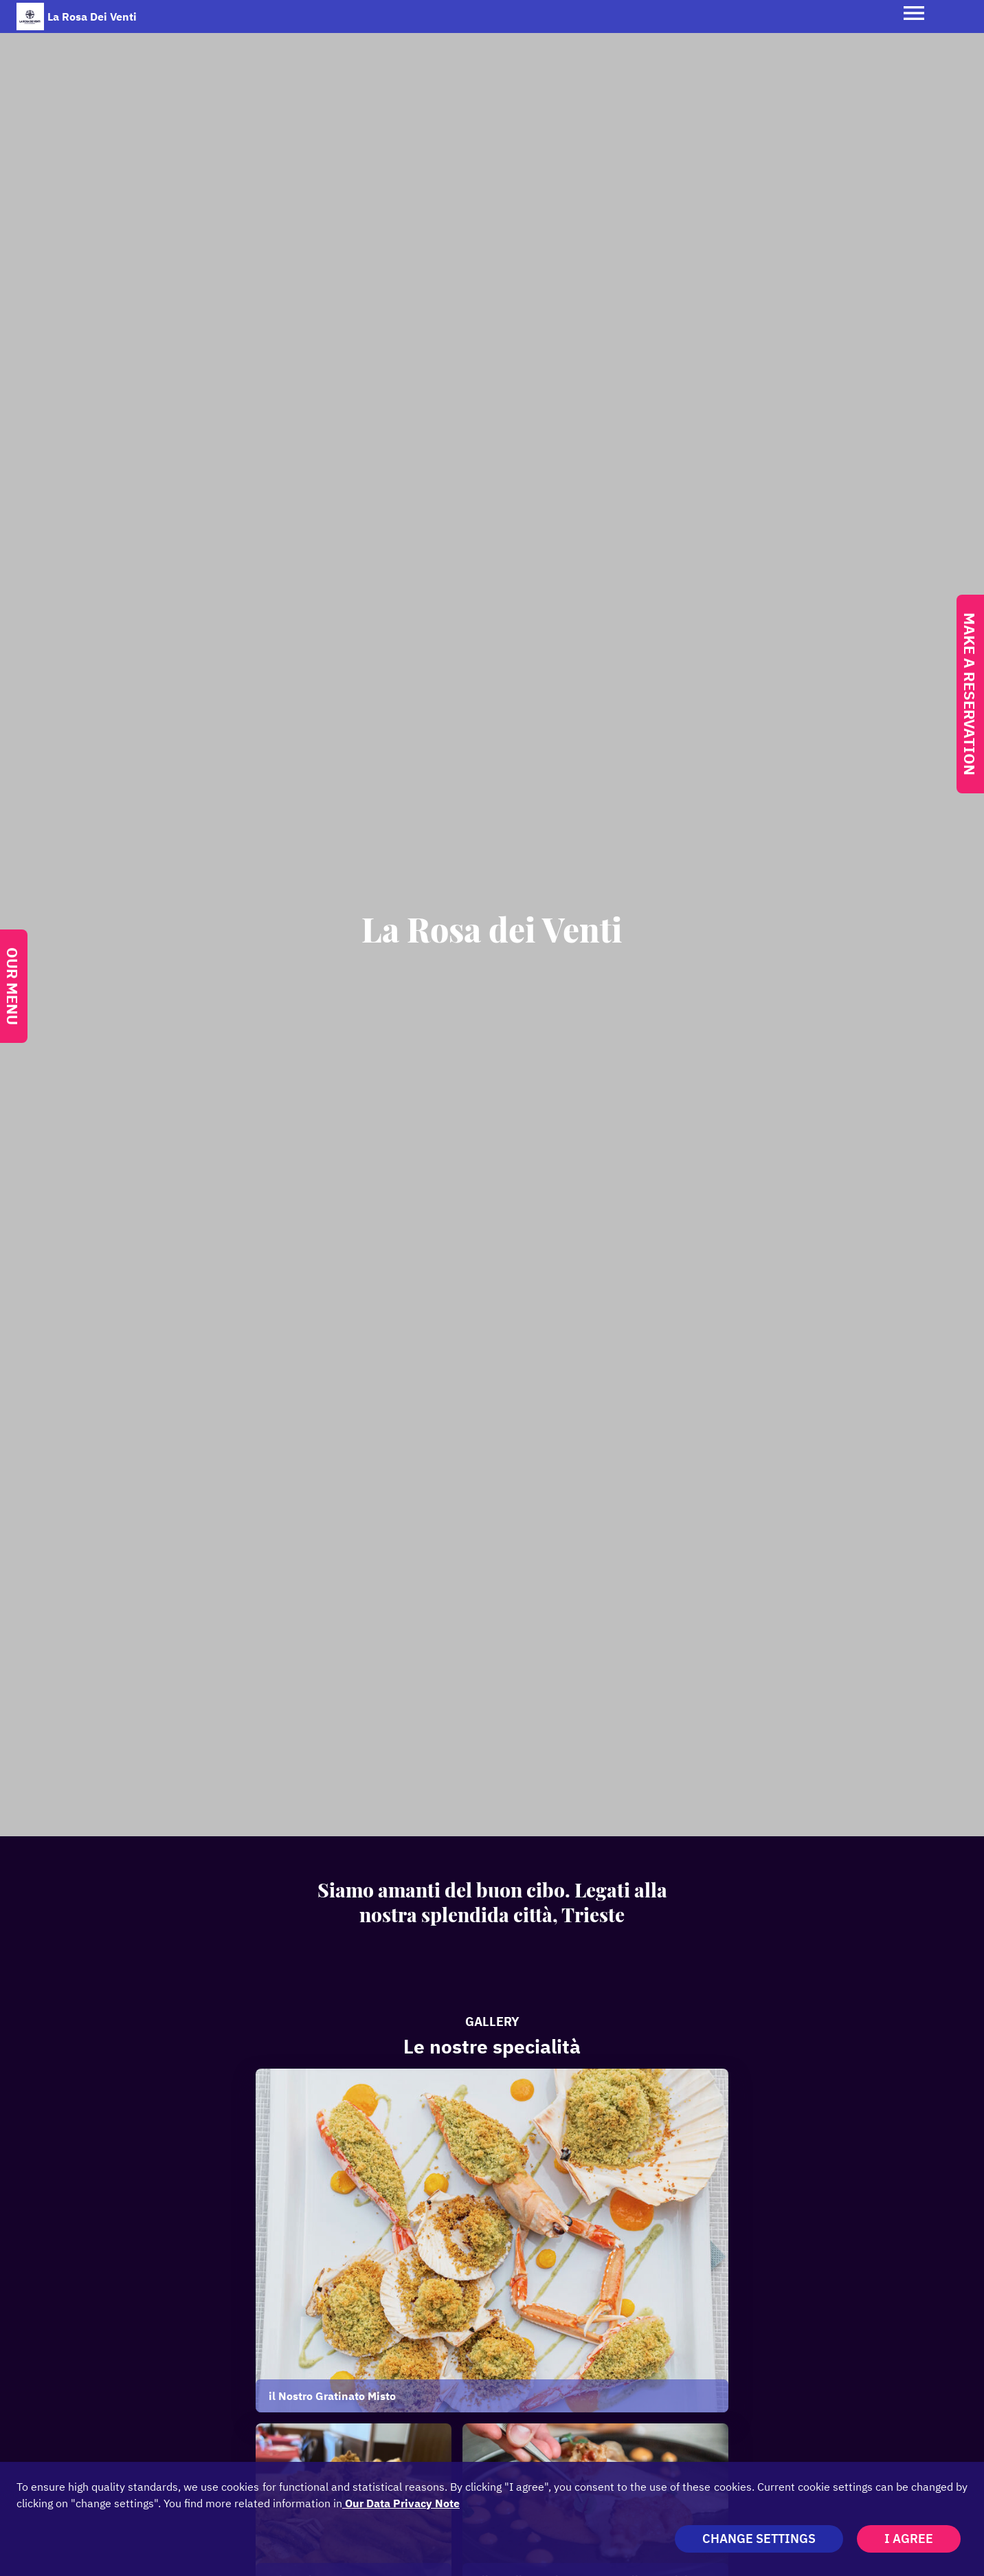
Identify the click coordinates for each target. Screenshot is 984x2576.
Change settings (759, 2538)
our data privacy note (401, 2503)
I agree (908, 2538)
